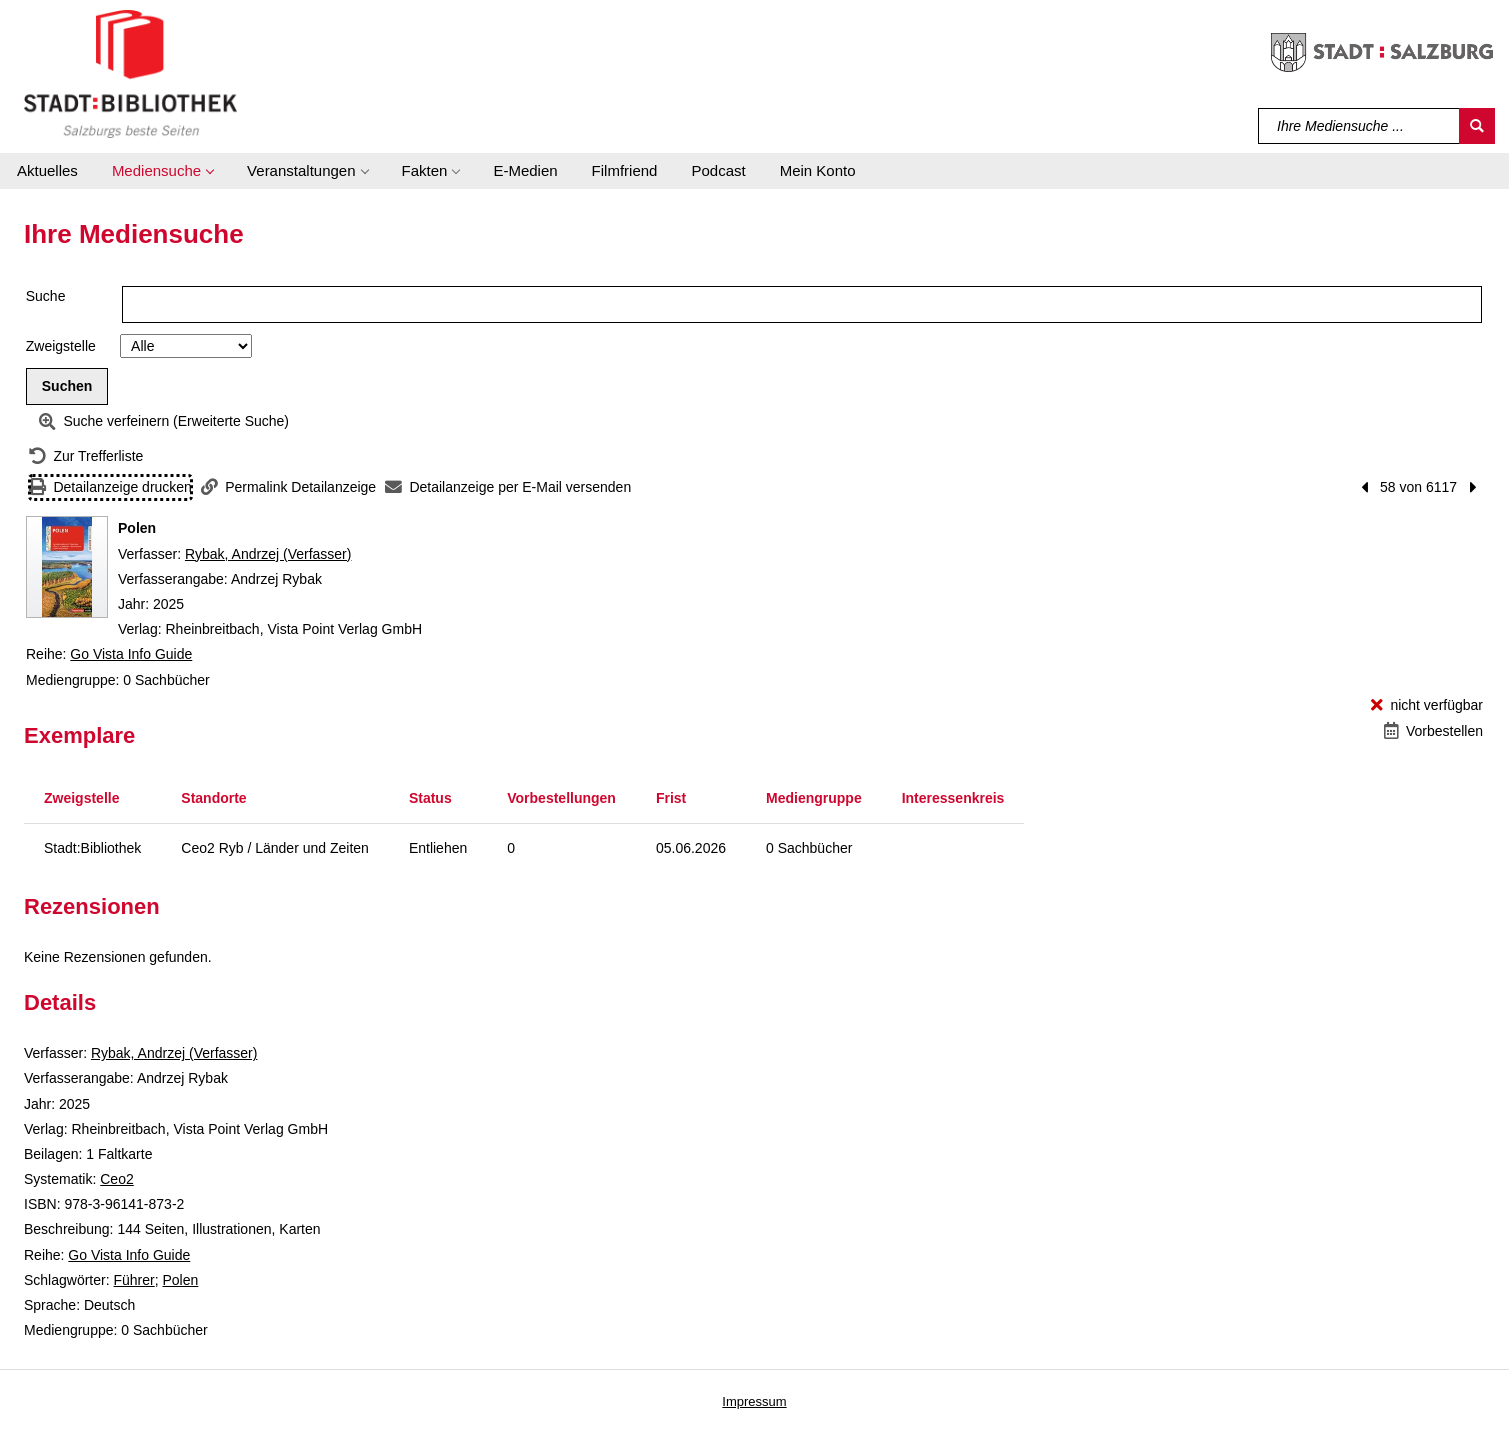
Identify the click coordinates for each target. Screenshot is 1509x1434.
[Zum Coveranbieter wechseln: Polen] (67, 567)
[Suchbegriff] (1359, 126)
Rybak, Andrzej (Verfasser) (268, 554)
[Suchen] (1477, 126)
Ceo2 (116, 1179)
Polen (181, 1280)
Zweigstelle (61, 346)
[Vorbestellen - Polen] (1433, 731)
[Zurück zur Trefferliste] (86, 456)
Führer (133, 1280)
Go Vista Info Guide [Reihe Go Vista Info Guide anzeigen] (131, 654)
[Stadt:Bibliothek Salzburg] (130, 73)
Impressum (754, 1401)
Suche (46, 296)
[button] (162, 171)
